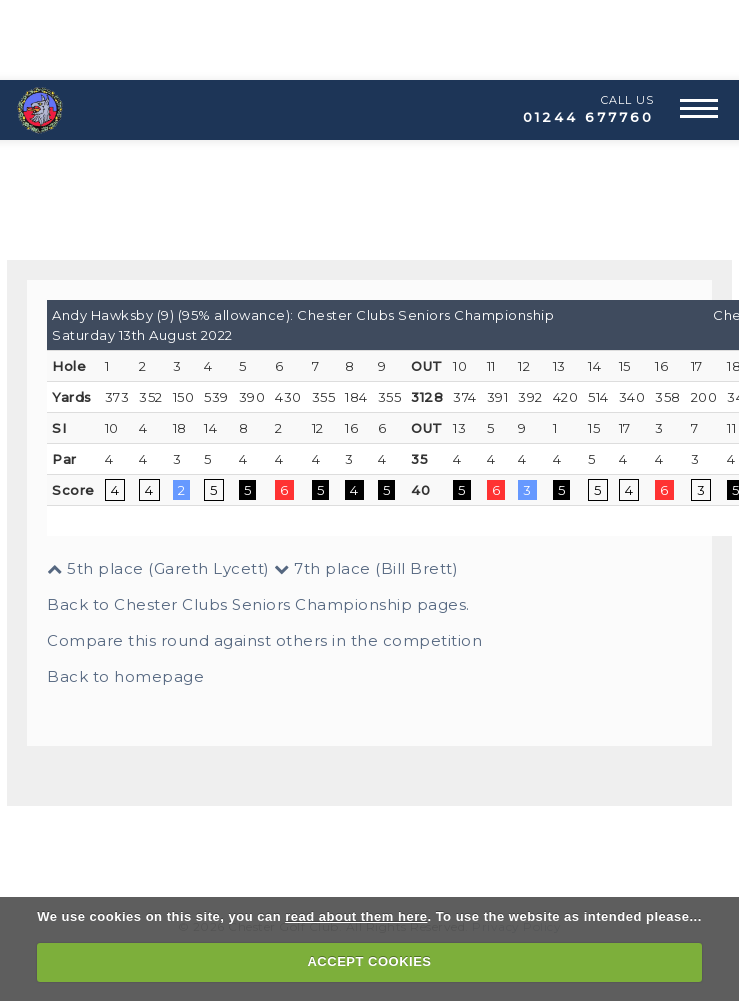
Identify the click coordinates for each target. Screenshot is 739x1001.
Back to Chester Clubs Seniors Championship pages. (258, 604)
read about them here (356, 916)
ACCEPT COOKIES (369, 961)
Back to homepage (125, 676)
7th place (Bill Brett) (366, 568)
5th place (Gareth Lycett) (158, 568)
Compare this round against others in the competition (264, 640)
